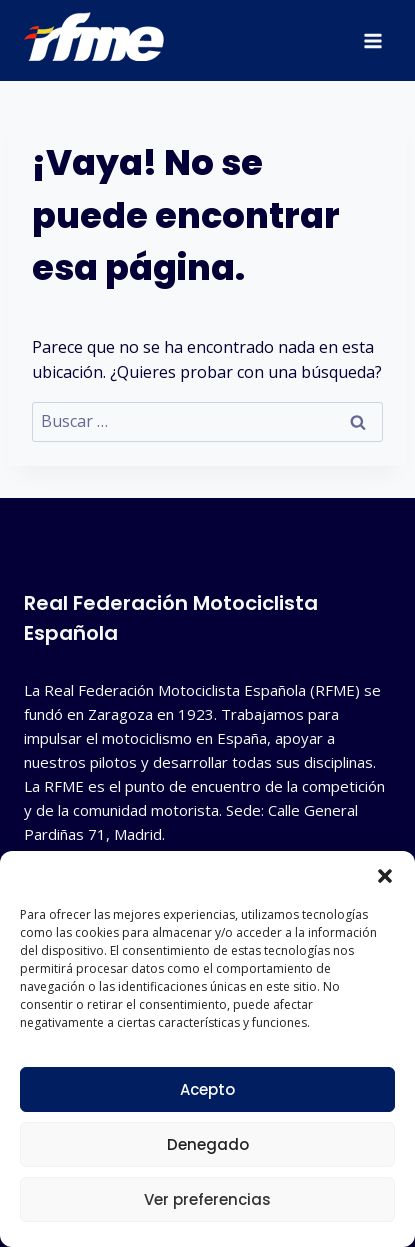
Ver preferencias (207, 1199)
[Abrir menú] (372, 40)
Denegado (208, 1144)
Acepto (207, 1089)
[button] (385, 876)
